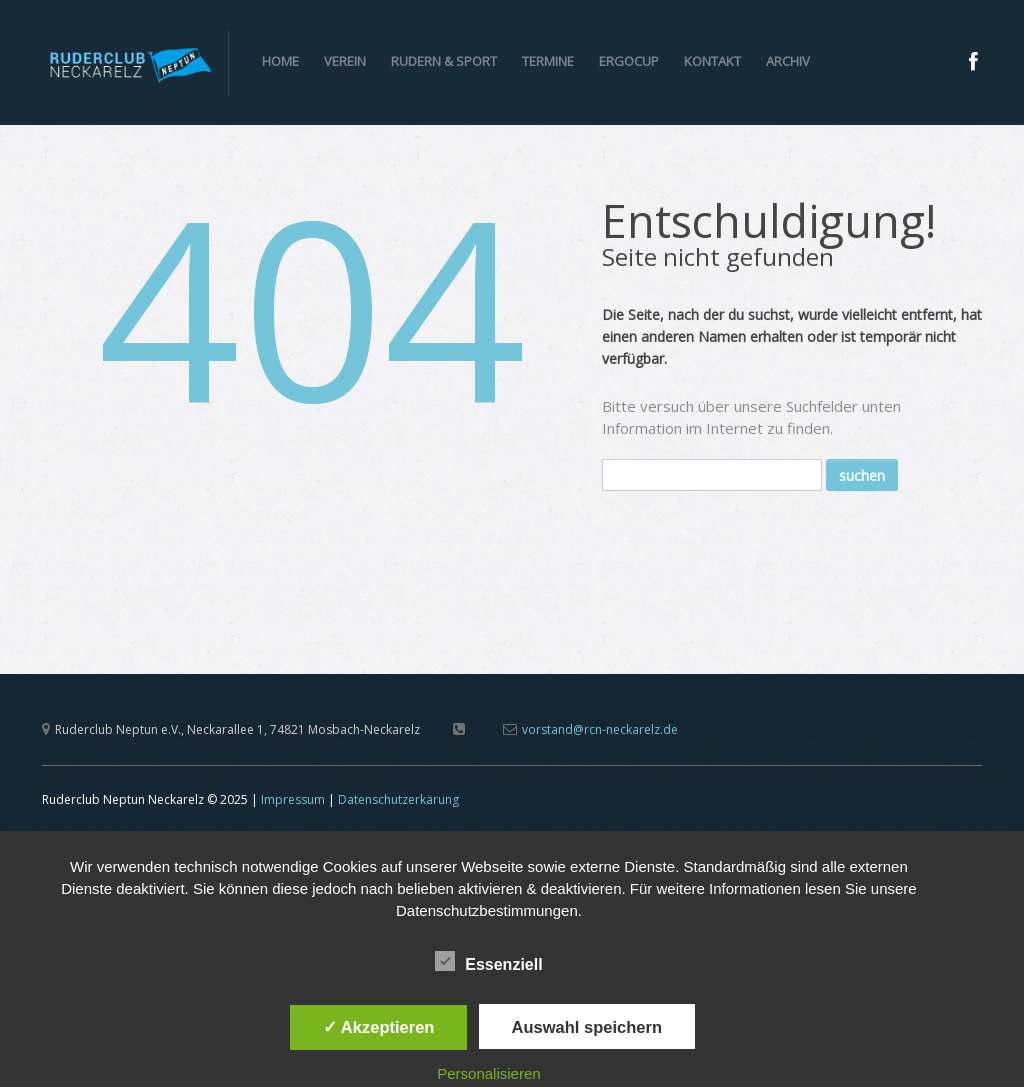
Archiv (788, 61)
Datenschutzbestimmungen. (489, 910)
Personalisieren (488, 1073)
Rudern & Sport (444, 61)
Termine (548, 61)
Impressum (293, 799)
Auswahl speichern (587, 1027)
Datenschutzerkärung (398, 799)
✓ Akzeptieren (379, 1027)
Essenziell (488, 962)
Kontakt (712, 61)
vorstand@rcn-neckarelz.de (600, 729)
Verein (345, 61)
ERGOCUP (629, 61)
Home (280, 61)
